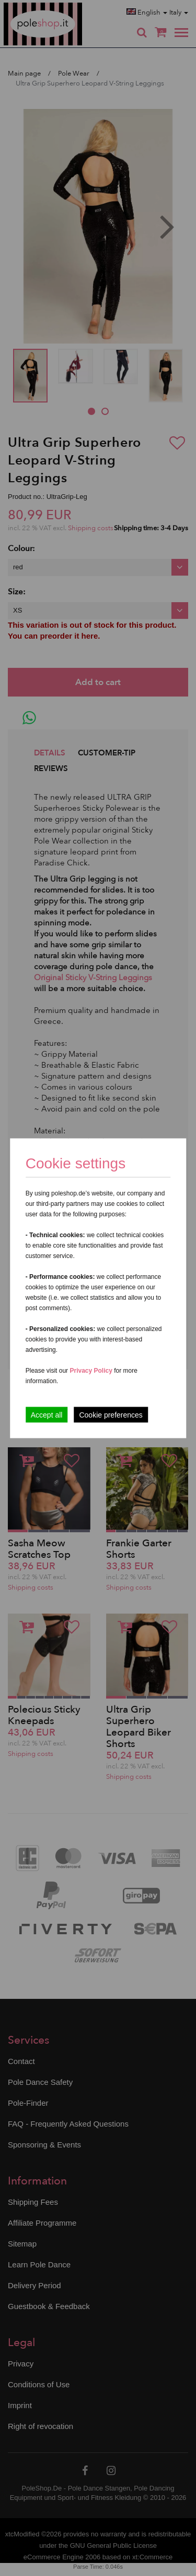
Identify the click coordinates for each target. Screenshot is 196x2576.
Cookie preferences (110, 1414)
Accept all (47, 1414)
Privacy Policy (91, 1370)
